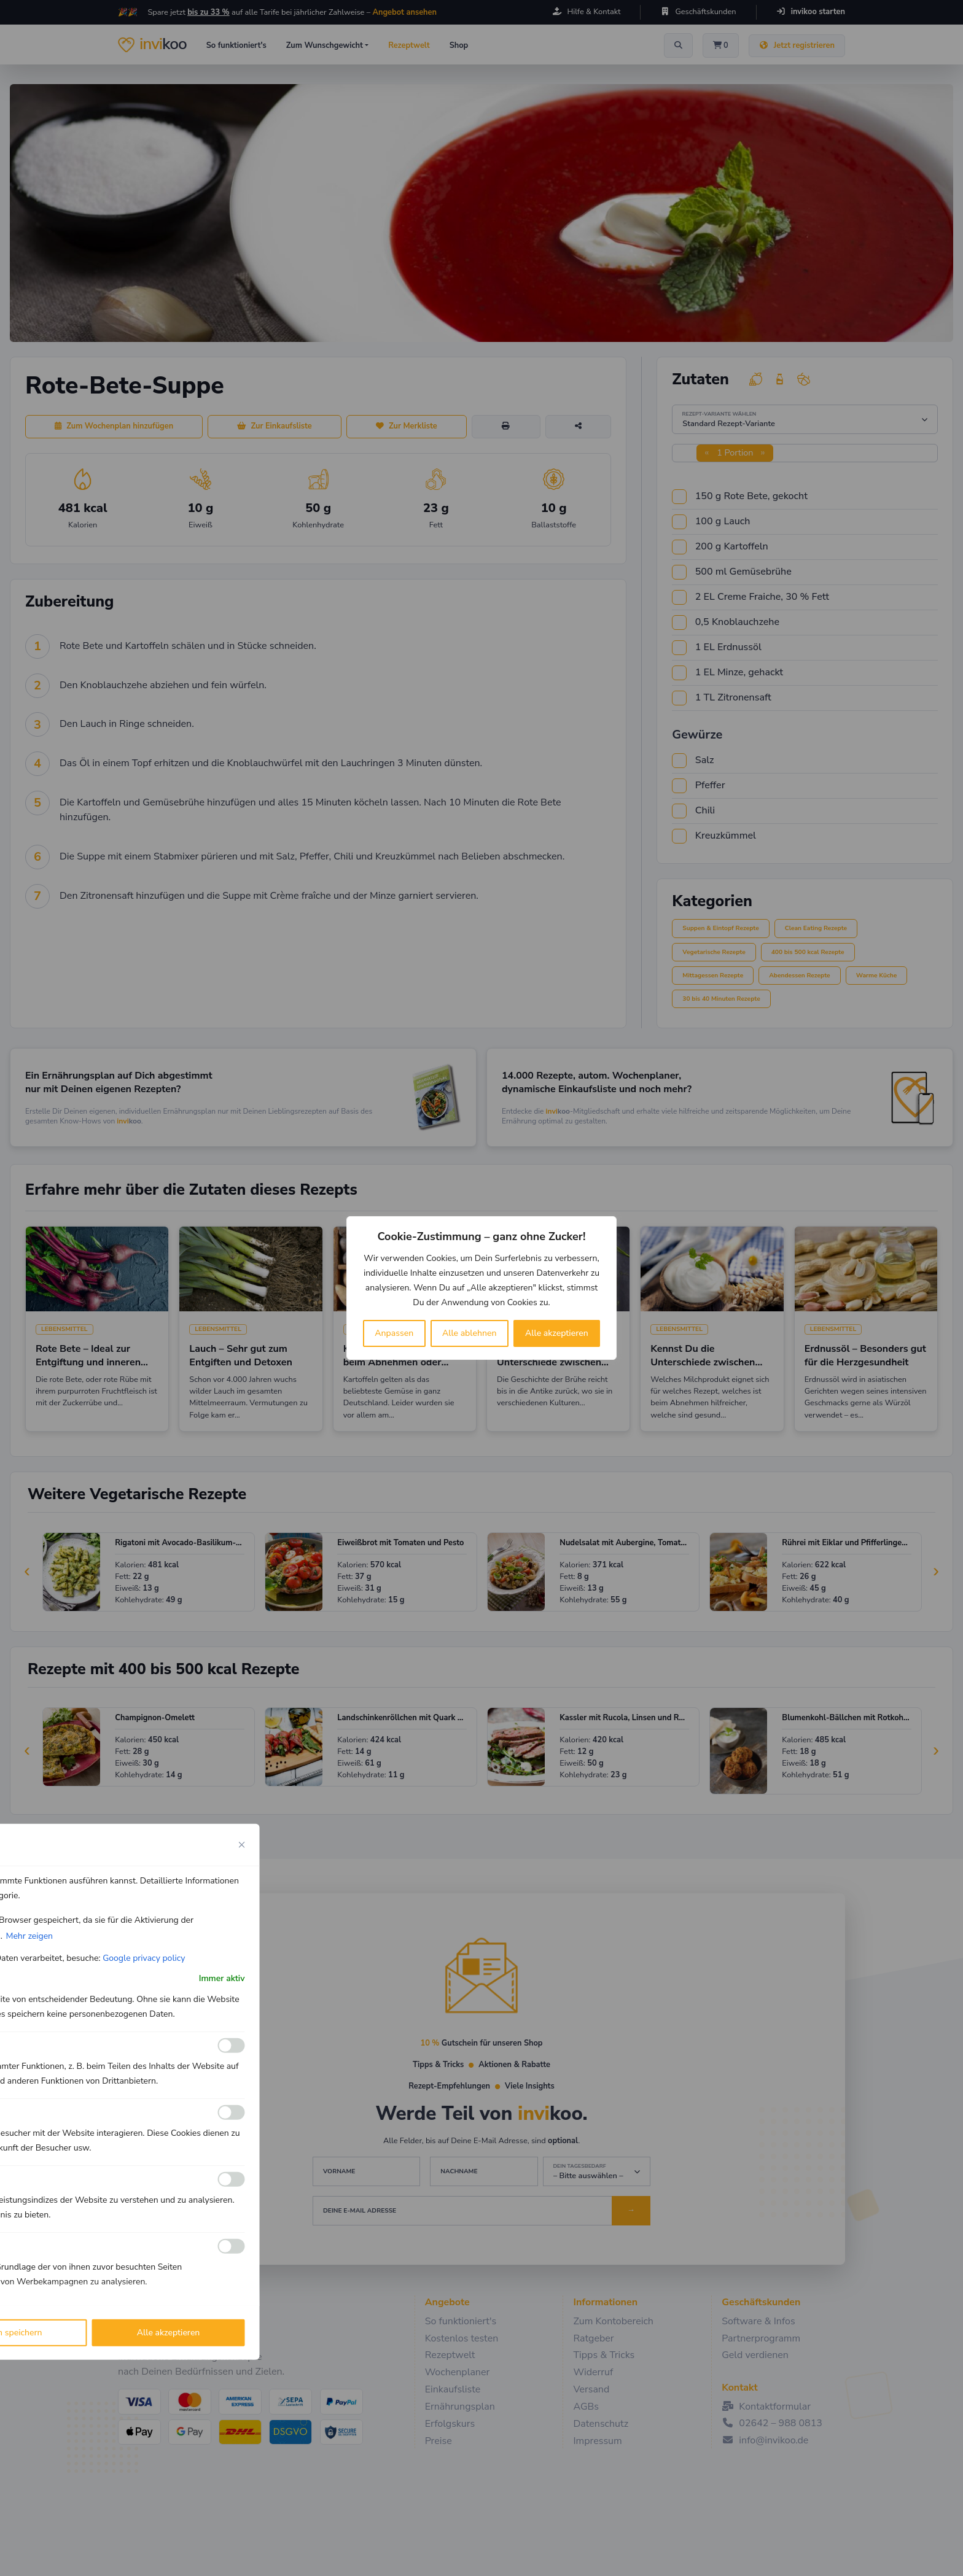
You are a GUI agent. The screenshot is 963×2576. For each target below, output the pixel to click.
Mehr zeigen (29, 1936)
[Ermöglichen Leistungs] (231, 2179)
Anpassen (394, 1333)
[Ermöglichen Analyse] (231, 2112)
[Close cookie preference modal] (242, 1845)
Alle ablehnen (469, 1333)
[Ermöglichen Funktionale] (231, 2045)
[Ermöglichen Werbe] (231, 2246)
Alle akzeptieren (556, 1333)
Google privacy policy (144, 1958)
